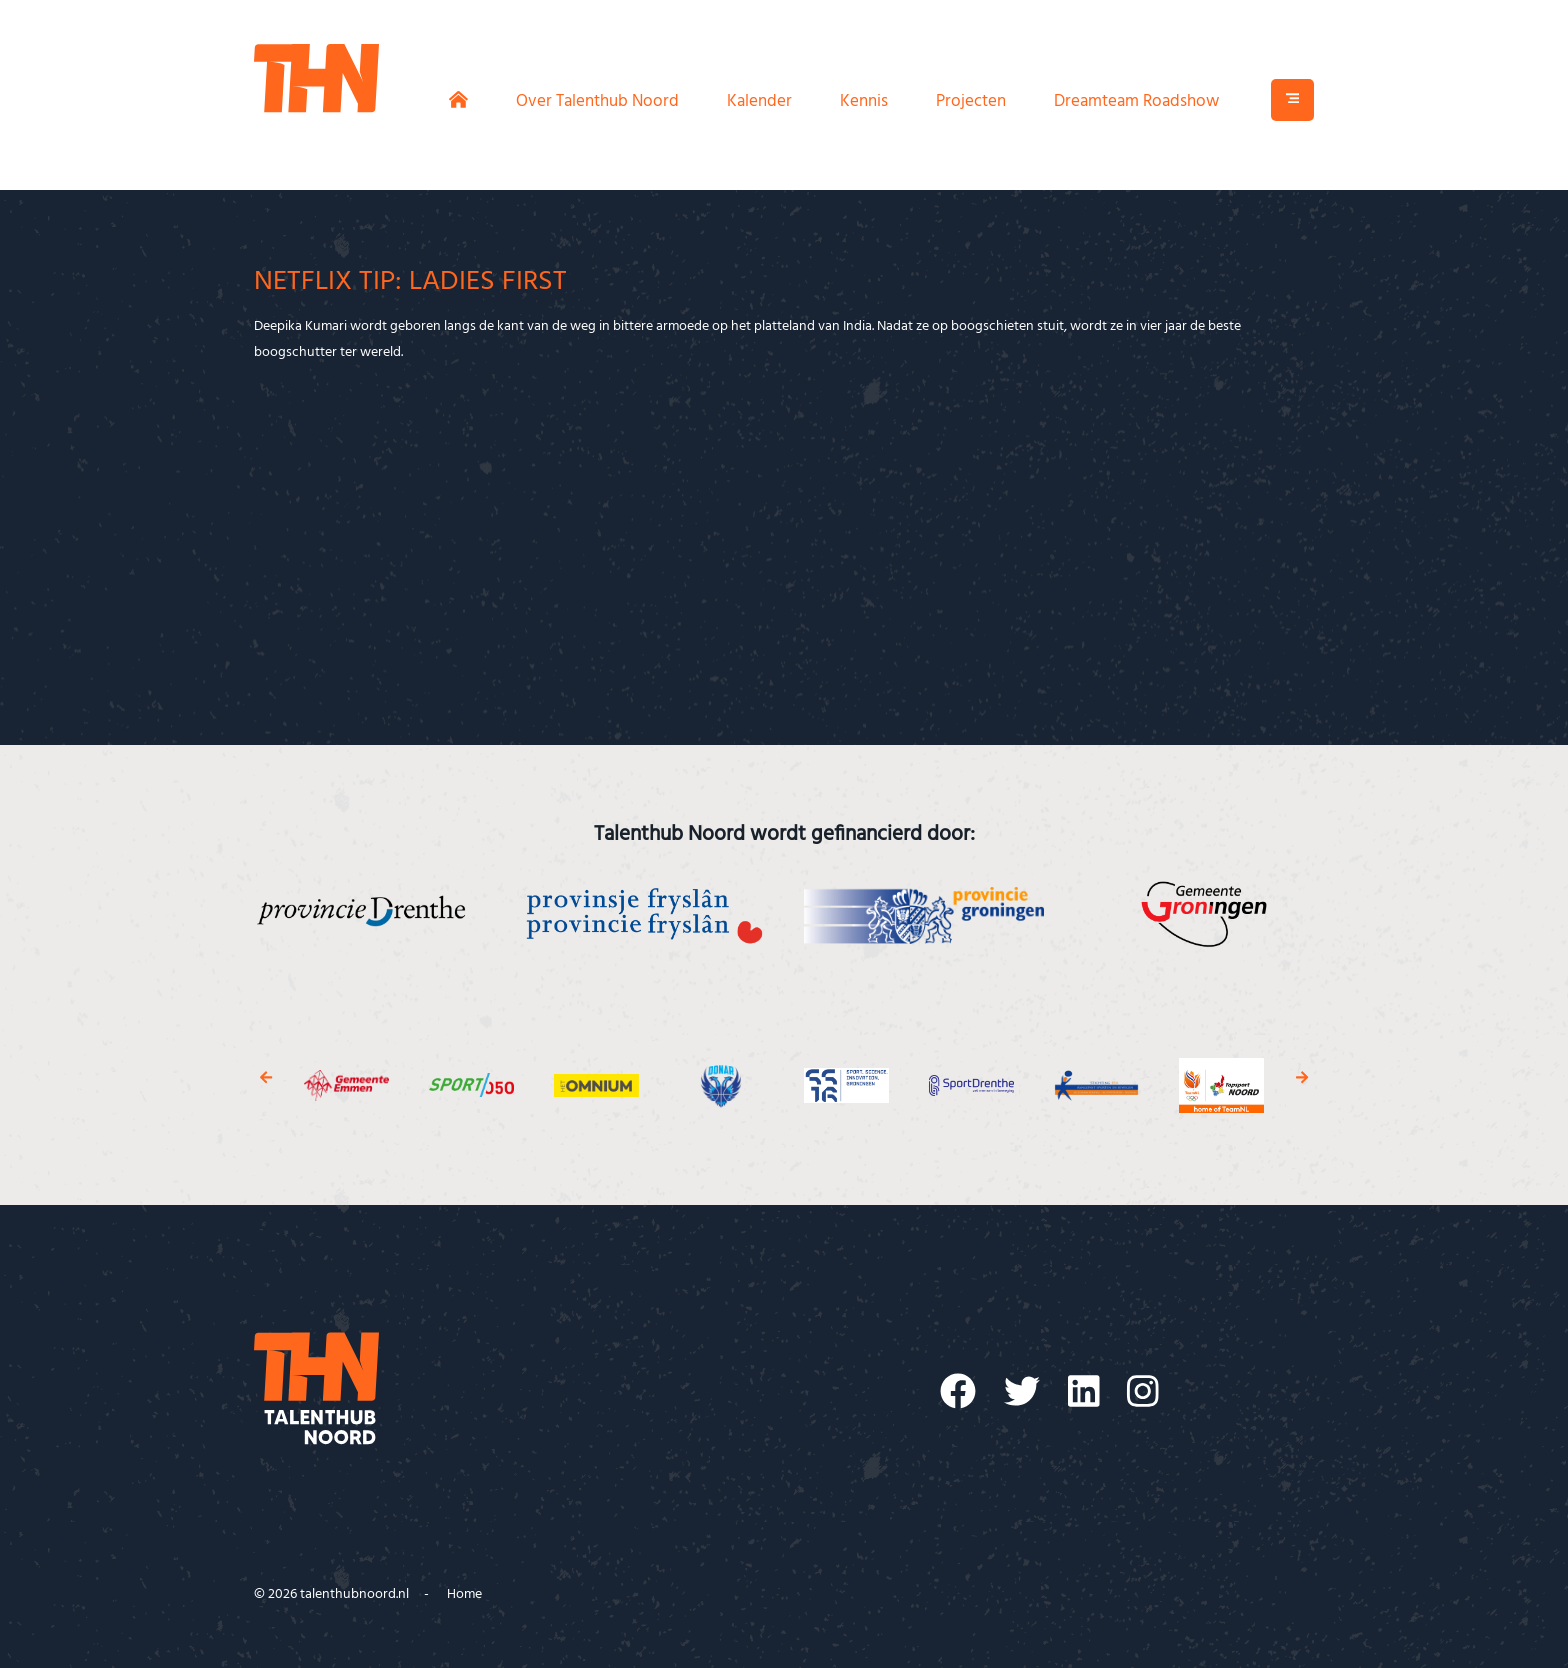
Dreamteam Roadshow (1136, 101)
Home (464, 1594)
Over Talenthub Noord (597, 101)
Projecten (971, 101)
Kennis (864, 101)
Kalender (759, 101)
